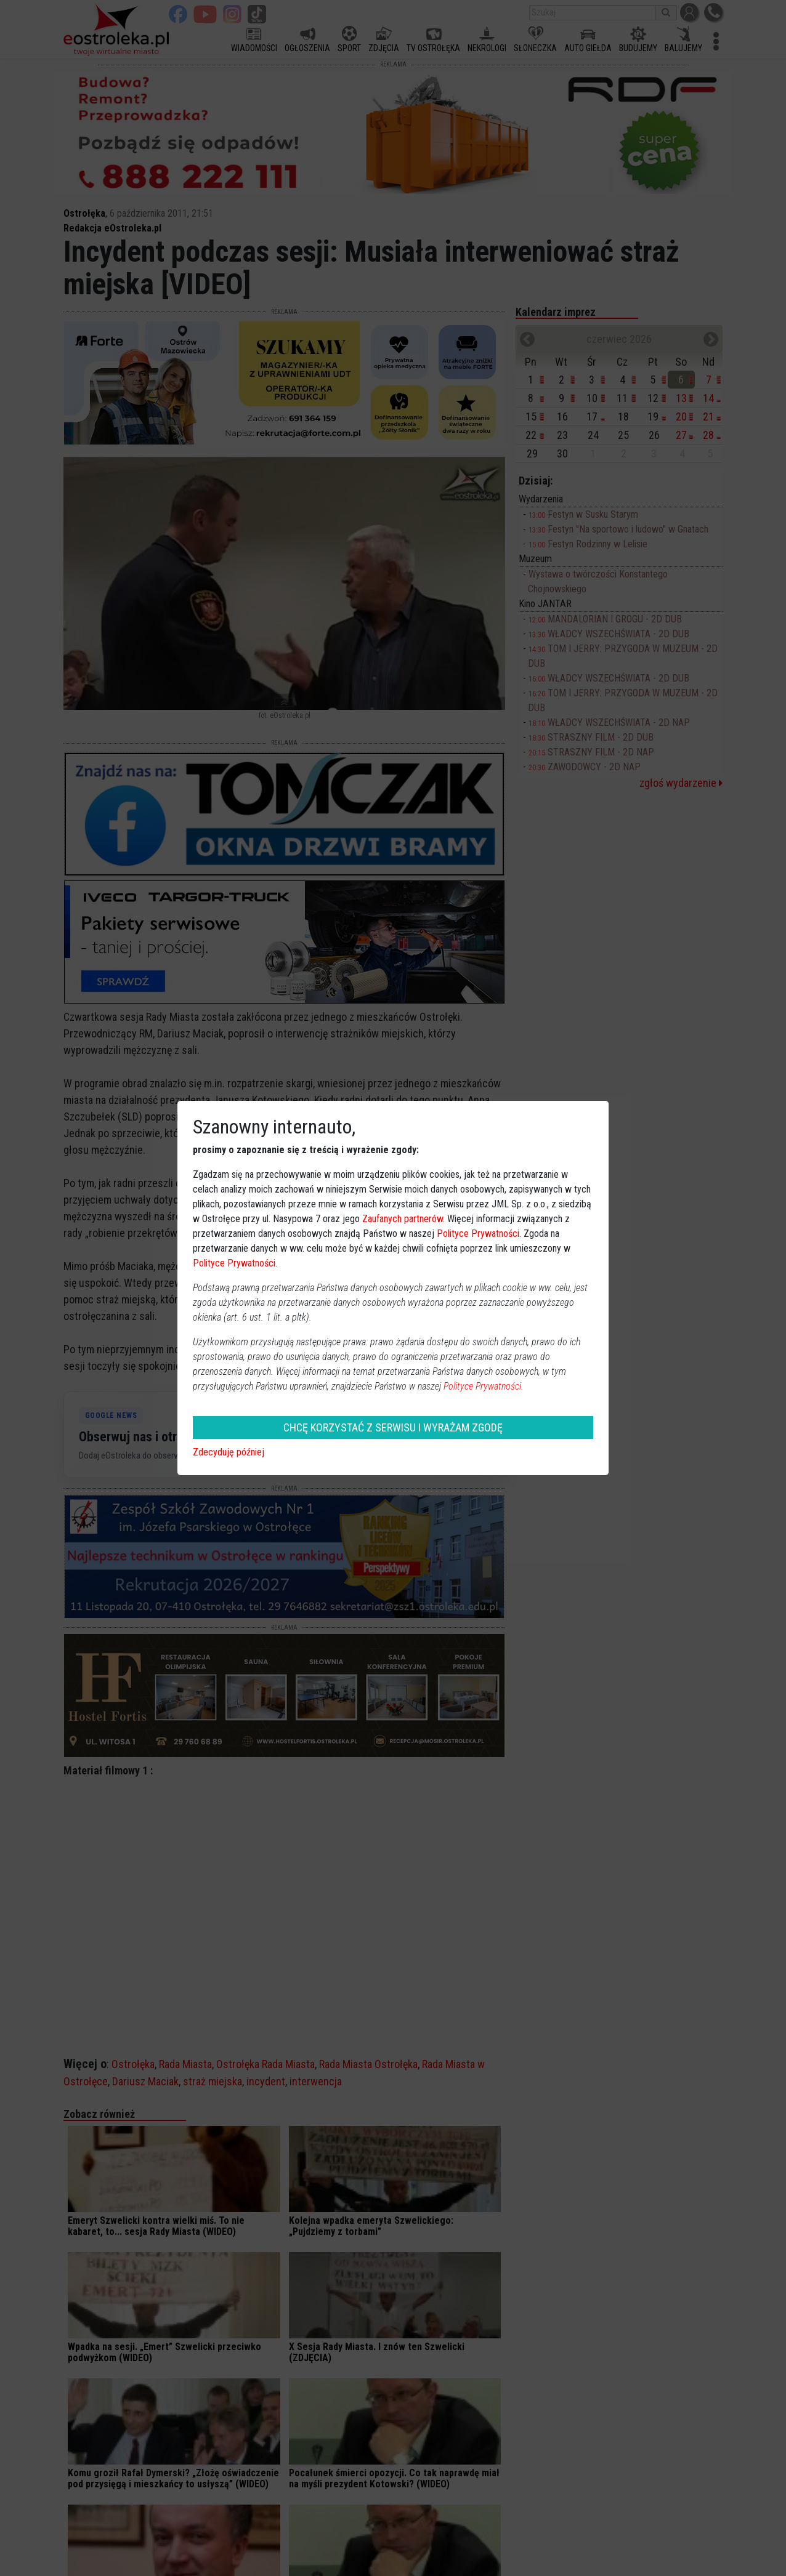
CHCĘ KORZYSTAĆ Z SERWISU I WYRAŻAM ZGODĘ (393, 1427)
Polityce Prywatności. (484, 1386)
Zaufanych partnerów (402, 1219)
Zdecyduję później (228, 1452)
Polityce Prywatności (478, 1233)
